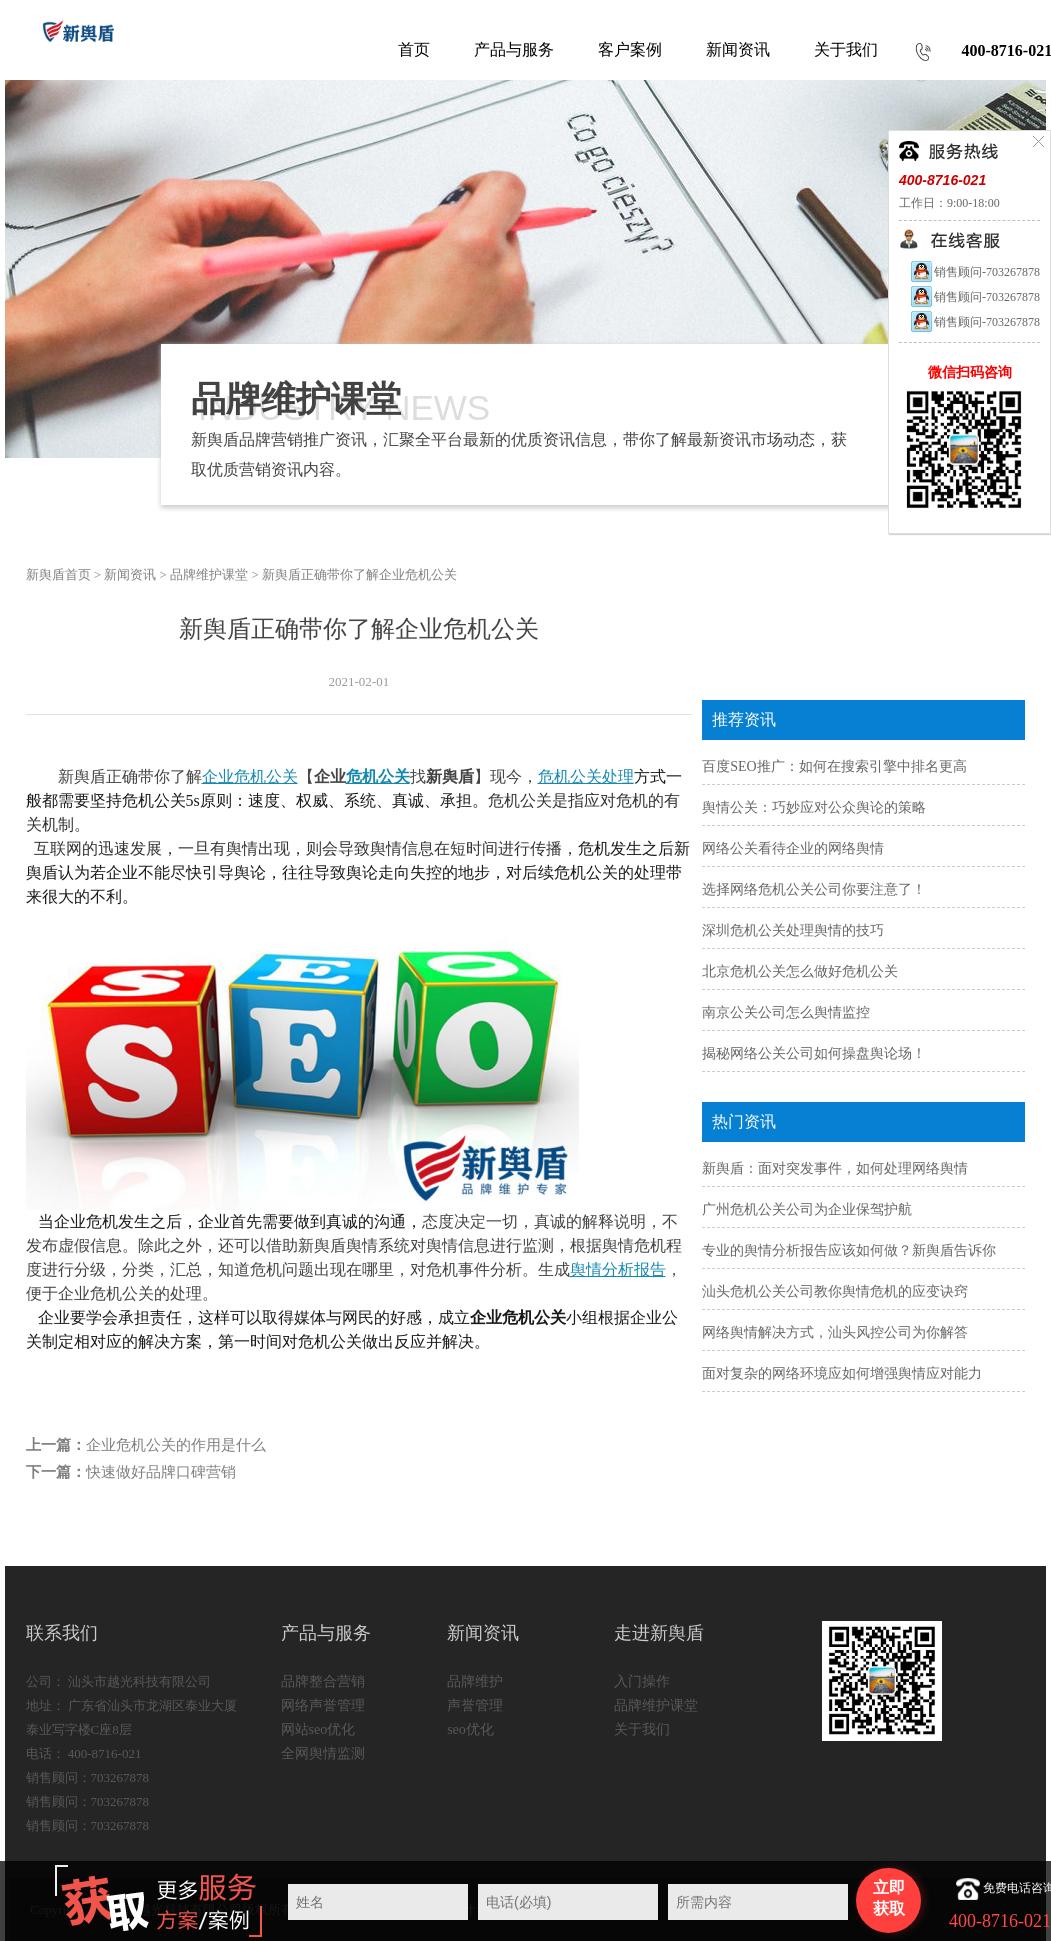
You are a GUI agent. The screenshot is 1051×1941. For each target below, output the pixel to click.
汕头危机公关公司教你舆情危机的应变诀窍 (835, 1291)
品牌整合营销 (323, 1681)
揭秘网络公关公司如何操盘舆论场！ (814, 1053)
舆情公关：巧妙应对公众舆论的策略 (814, 807)
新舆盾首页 (58, 574)
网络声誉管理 (323, 1705)
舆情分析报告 (618, 1269)
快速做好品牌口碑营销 (161, 1472)
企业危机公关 (250, 776)
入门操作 (642, 1681)
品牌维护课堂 (209, 574)
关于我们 (642, 1729)
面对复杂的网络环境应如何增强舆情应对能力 (842, 1373)
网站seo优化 (318, 1729)
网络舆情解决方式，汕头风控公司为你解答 (835, 1332)
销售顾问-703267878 (974, 272)
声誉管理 (475, 1705)
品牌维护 (475, 1681)
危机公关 (378, 776)
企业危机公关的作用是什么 (176, 1445)
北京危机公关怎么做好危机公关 (800, 971)
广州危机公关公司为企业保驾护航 (807, 1209)
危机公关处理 (586, 776)
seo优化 (470, 1729)
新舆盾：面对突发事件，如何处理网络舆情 (835, 1168)
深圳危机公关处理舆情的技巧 (793, 930)
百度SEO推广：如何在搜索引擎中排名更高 (834, 766)
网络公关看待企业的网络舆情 (793, 848)
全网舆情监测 (323, 1753)
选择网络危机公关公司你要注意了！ (814, 889)
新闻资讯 (130, 574)
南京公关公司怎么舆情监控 (786, 1012)
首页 (414, 49)
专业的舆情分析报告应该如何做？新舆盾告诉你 (849, 1250)
